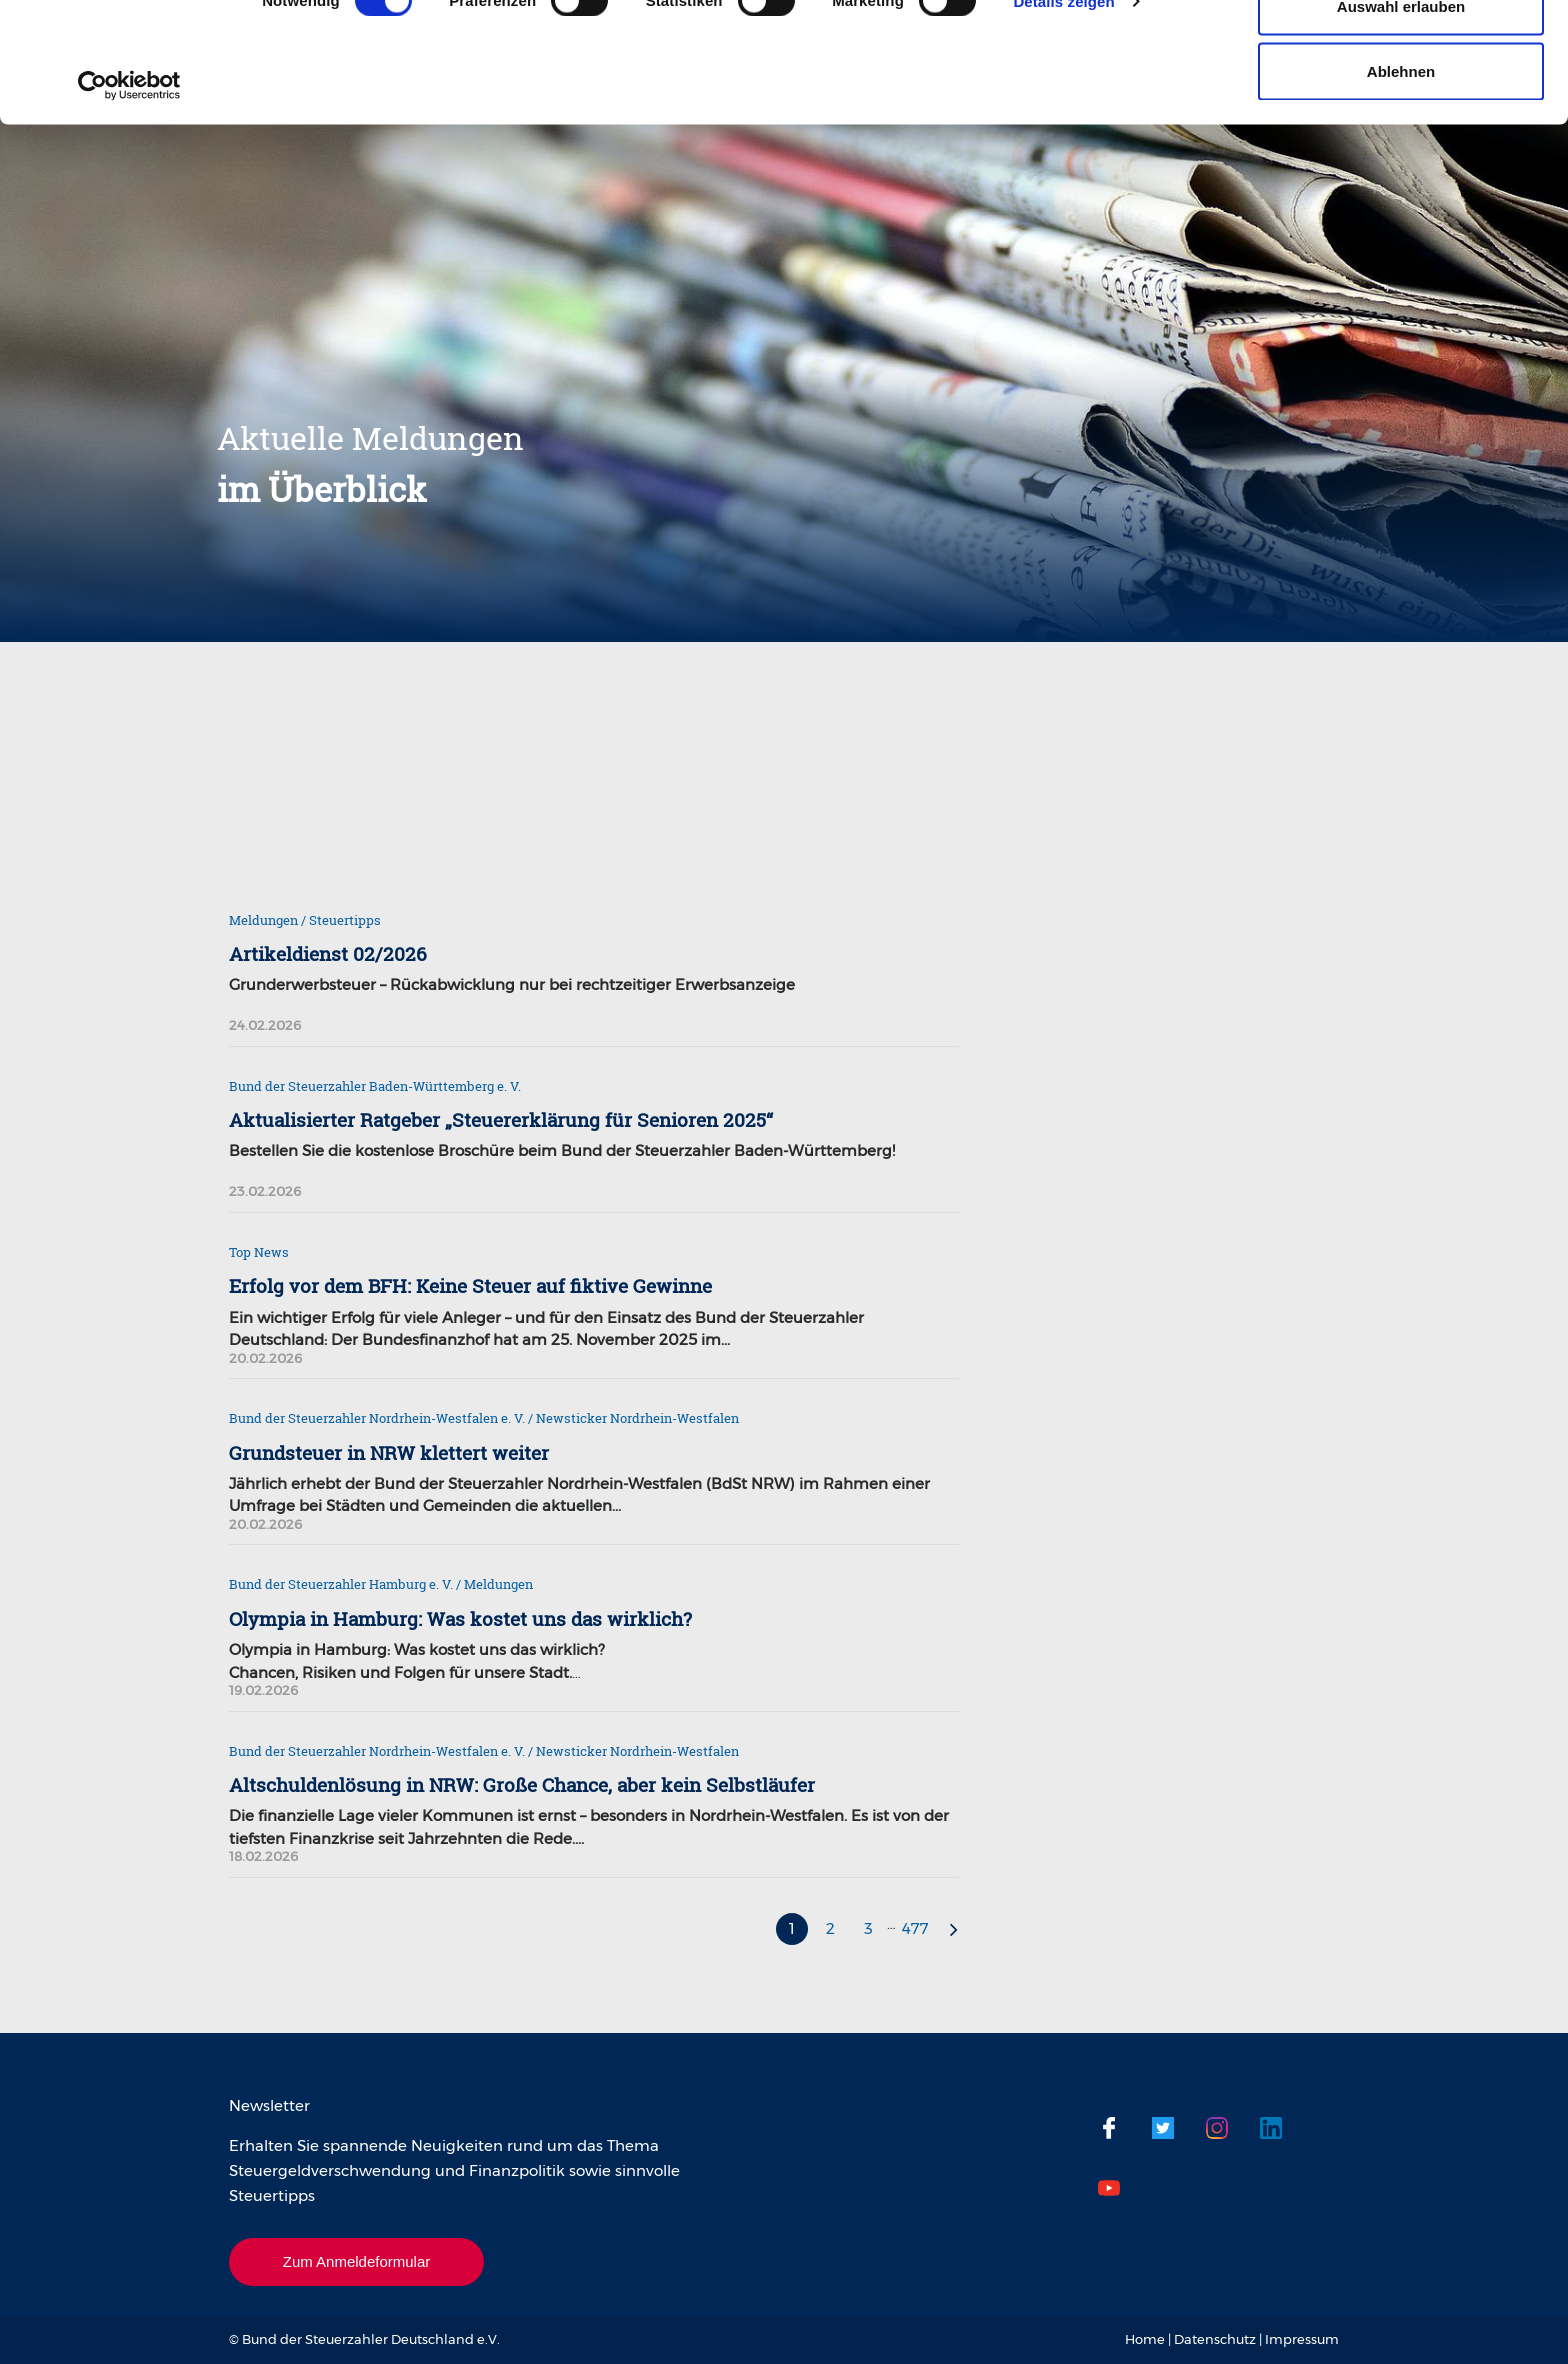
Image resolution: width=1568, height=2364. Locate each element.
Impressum (1302, 2339)
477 (915, 1928)
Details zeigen (1063, 113)
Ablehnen (1401, 183)
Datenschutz (1215, 2339)
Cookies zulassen (1401, 52)
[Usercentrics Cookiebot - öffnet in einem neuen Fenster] (129, 198)
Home (1145, 2339)
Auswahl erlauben (1401, 118)
